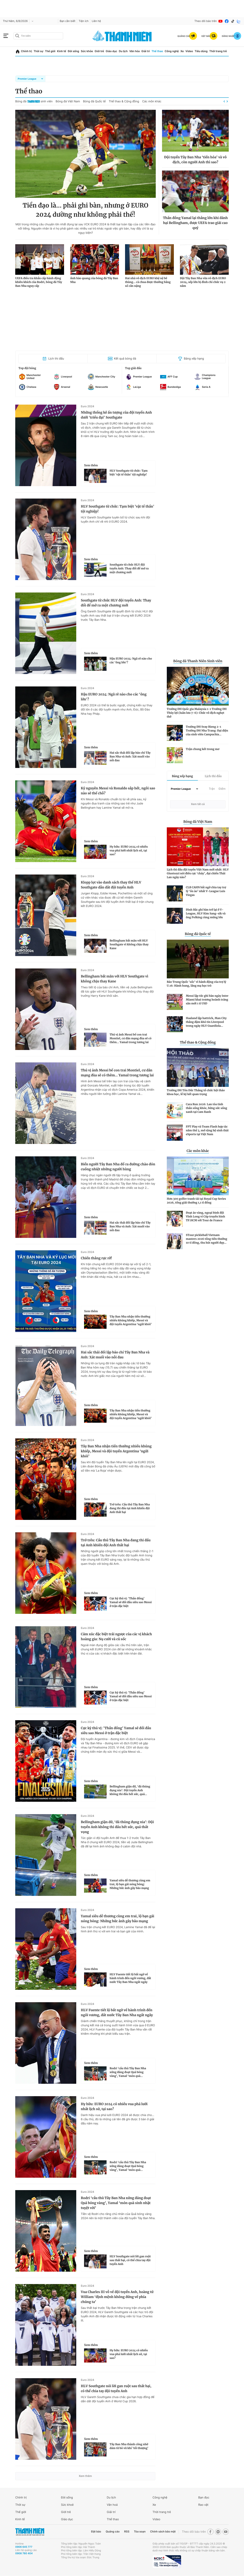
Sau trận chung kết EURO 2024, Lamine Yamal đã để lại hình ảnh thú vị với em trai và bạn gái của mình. (118, 1929)
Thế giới (50, 51)
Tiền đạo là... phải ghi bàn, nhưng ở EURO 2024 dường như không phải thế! (85, 210)
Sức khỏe (87, 51)
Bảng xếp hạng (191, 358)
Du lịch (123, 51)
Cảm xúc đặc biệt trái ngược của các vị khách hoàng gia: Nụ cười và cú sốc (116, 1636)
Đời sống (73, 51)
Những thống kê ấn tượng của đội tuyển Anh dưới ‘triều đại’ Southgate (116, 414)
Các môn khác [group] (151, 101)
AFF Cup (169, 377)
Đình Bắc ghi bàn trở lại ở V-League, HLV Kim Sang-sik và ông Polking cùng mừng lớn (206, 913)
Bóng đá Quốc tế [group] (94, 101)
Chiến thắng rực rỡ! (96, 1258)
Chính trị (26, 51)
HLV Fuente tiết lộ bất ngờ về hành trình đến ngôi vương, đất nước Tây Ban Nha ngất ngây (130, 1978)
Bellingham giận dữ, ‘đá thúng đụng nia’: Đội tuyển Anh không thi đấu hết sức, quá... (130, 1790)
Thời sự (38, 51)
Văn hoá (112, 2504)
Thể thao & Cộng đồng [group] (124, 101)
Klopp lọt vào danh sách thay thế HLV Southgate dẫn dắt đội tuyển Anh (111, 884)
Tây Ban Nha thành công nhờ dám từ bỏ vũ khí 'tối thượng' (129, 2446)
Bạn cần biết (67, 21)
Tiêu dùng (201, 51)
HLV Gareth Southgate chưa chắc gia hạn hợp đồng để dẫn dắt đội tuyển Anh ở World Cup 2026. (117, 2399)
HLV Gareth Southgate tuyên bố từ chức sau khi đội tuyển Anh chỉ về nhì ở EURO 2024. (115, 519)
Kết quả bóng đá (122, 358)
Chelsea (27, 387)
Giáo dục (111, 51)
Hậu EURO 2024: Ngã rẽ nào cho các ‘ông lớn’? (131, 660)
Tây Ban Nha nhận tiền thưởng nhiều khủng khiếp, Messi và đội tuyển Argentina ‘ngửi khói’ (131, 1320)
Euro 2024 (87, 406)
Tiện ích (83, 21)
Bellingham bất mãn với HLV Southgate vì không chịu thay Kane (129, 944)
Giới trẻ (99, 51)
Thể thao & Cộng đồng (198, 1042)
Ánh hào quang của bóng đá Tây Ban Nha (94, 280)
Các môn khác (198, 1151)
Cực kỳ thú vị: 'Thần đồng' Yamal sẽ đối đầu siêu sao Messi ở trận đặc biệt (131, 1602)
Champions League (204, 377)
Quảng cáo (113, 2531)
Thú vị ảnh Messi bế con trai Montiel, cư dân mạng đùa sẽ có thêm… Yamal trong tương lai (131, 1038)
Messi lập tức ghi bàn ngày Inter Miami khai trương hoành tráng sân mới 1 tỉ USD (207, 999)
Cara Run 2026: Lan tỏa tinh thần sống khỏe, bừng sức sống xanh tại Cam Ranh (206, 1108)
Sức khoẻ (67, 2504)
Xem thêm (85, 2476)
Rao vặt (203, 2504)
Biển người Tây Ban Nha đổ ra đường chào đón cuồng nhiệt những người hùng (118, 1166)
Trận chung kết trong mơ (202, 749)
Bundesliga (170, 387)
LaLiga (133, 387)
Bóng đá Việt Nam (197, 822)
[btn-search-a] (17, 35)
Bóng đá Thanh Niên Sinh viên (197, 661)
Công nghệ (172, 51)
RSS (126, 2531)
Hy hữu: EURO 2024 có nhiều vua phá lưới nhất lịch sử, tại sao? (129, 850)
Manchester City (101, 377)
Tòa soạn (140, 2531)
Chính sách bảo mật (163, 2531)
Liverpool (63, 377)
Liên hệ (96, 21)
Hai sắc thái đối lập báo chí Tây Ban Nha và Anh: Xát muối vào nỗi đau (130, 756)
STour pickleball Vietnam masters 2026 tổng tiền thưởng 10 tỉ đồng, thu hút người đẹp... (206, 1238)
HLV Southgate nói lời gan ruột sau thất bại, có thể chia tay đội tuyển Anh (130, 2260)
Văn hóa (134, 51)
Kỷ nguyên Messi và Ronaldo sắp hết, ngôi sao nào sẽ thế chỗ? (118, 790)
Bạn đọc (203, 2497)
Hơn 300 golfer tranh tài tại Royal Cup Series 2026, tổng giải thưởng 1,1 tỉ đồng (196, 1200)
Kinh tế (61, 51)
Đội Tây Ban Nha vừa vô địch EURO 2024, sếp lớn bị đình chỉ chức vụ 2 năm (203, 282)
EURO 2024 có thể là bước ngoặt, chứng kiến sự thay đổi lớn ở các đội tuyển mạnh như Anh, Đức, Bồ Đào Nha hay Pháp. (116, 709)
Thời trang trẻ (218, 51)
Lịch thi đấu (53, 358)
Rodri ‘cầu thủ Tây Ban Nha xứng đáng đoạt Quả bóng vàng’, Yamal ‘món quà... (128, 2072)
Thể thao (157, 51)
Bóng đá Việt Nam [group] (68, 101)
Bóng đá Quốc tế (198, 934)
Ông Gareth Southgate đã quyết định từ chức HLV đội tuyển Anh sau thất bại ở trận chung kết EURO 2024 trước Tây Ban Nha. (117, 615)
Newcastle (98, 387)
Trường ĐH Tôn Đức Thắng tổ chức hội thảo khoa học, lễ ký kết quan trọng (196, 1092)
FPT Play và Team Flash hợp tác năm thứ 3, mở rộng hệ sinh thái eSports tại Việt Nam (207, 1130)
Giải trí (145, 51)
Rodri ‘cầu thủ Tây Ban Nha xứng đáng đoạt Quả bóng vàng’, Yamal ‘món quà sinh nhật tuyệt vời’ (116, 2203)
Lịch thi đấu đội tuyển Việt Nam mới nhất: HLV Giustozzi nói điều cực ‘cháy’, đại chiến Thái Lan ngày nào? (198, 873)
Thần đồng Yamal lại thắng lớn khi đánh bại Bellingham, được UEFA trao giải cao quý (195, 223)
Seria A (202, 387)
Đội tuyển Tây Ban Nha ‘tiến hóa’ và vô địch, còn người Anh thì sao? (195, 159)
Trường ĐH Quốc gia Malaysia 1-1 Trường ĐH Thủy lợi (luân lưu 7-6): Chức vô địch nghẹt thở (197, 712)
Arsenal (62, 387)
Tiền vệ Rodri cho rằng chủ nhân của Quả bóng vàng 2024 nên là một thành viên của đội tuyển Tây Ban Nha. (118, 2216)
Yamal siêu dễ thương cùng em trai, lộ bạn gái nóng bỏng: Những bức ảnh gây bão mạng (130, 1884)
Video (189, 51)
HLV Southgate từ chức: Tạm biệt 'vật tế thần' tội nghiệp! (129, 472)
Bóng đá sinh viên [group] (34, 101)
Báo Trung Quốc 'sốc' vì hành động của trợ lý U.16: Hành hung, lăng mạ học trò (196, 983)
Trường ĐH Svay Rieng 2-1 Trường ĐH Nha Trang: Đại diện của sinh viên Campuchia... (207, 730)
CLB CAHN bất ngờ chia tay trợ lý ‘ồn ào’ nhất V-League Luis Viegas (206, 891)
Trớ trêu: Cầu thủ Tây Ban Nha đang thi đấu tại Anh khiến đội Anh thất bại (130, 1508)
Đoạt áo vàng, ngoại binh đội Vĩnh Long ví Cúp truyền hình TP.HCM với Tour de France (205, 1216)
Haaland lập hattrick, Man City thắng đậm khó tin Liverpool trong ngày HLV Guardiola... (206, 1021)
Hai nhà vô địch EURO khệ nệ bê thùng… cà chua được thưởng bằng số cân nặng (148, 282)
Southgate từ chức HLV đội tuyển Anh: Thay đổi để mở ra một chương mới (129, 568)
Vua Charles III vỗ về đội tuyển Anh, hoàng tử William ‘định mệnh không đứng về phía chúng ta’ (117, 2297)
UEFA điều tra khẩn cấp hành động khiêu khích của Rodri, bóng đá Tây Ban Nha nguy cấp (38, 282)
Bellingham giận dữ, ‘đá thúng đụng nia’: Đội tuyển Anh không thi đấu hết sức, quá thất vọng (117, 1827)
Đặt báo (96, 2531)
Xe (182, 51)
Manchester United (30, 377)
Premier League (139, 377)
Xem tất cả (198, 804)
